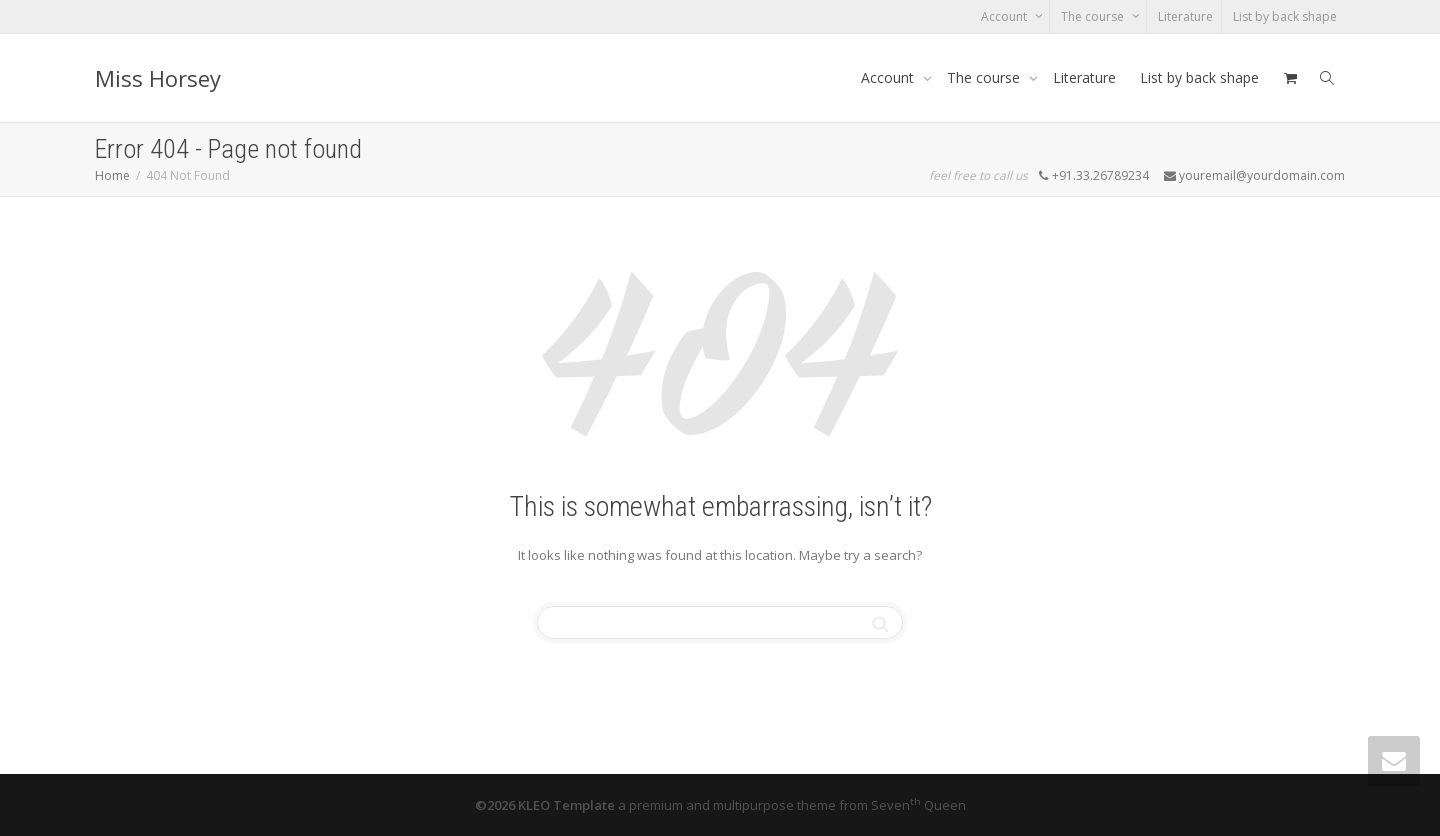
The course (1094, 16)
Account (1005, 16)
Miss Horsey (158, 78)
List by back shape (1285, 16)
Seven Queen (918, 805)
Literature (1185, 16)
